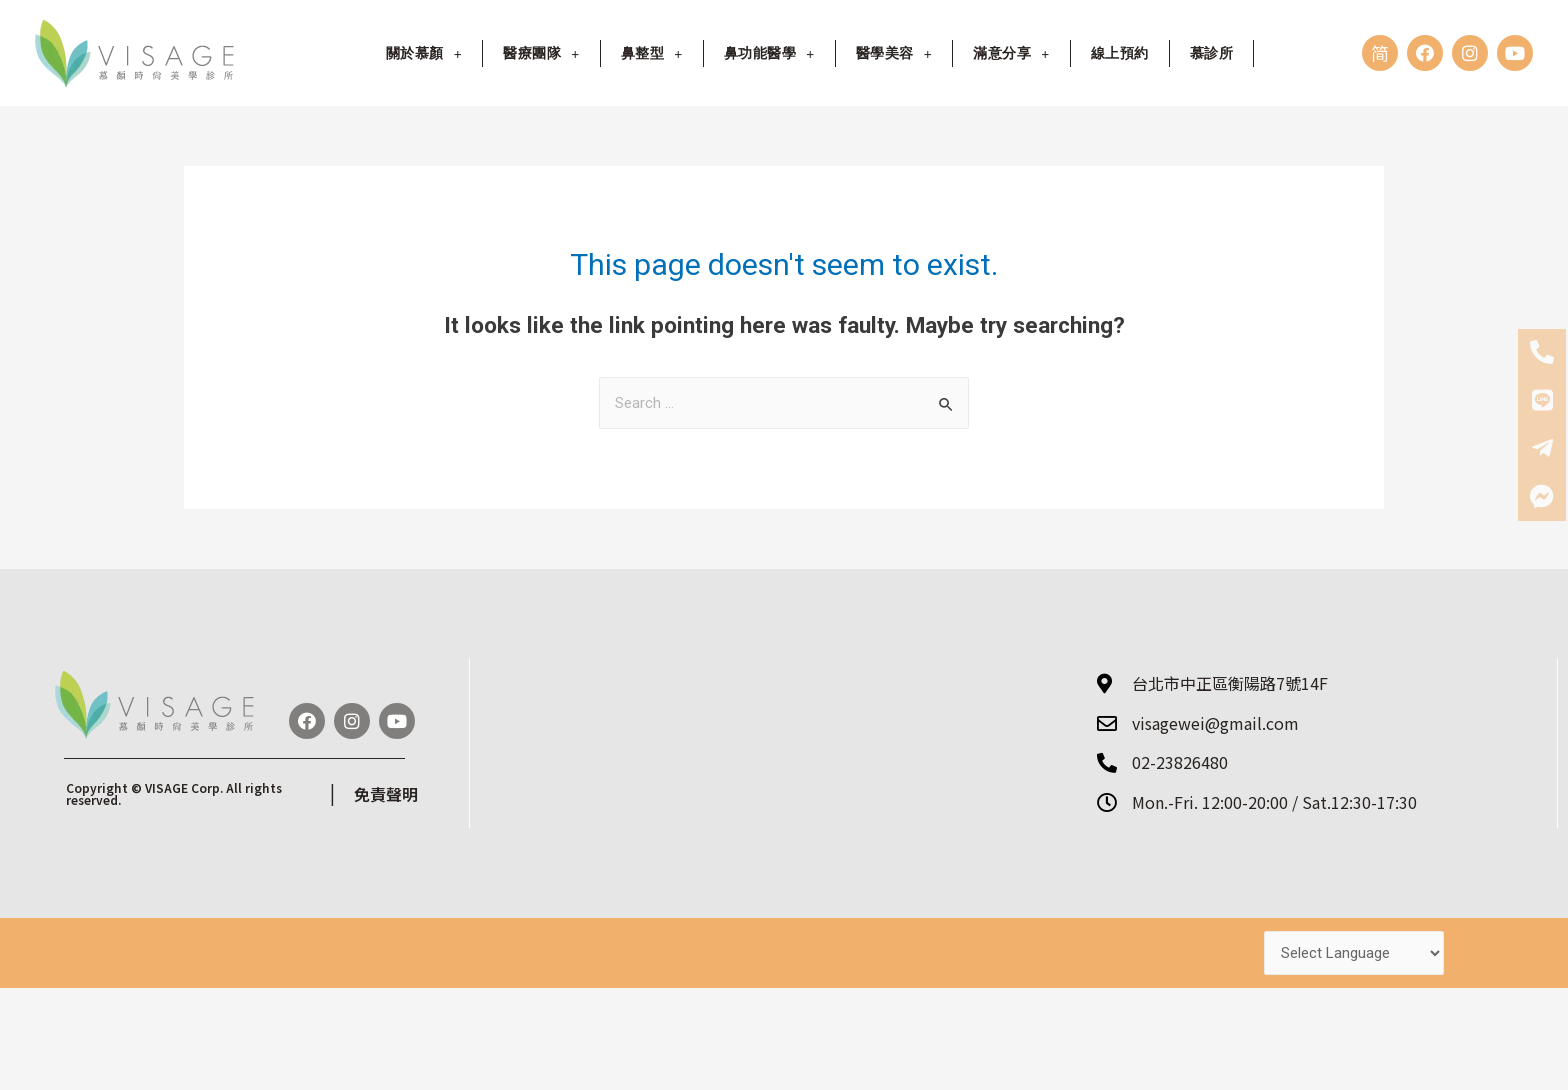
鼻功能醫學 (769, 52)
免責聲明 (386, 791)
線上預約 (1120, 52)
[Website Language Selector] (1354, 949)
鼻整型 (652, 52)
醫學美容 (894, 52)
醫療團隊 (541, 52)
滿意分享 (1011, 52)
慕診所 (1212, 52)
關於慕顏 (424, 52)
